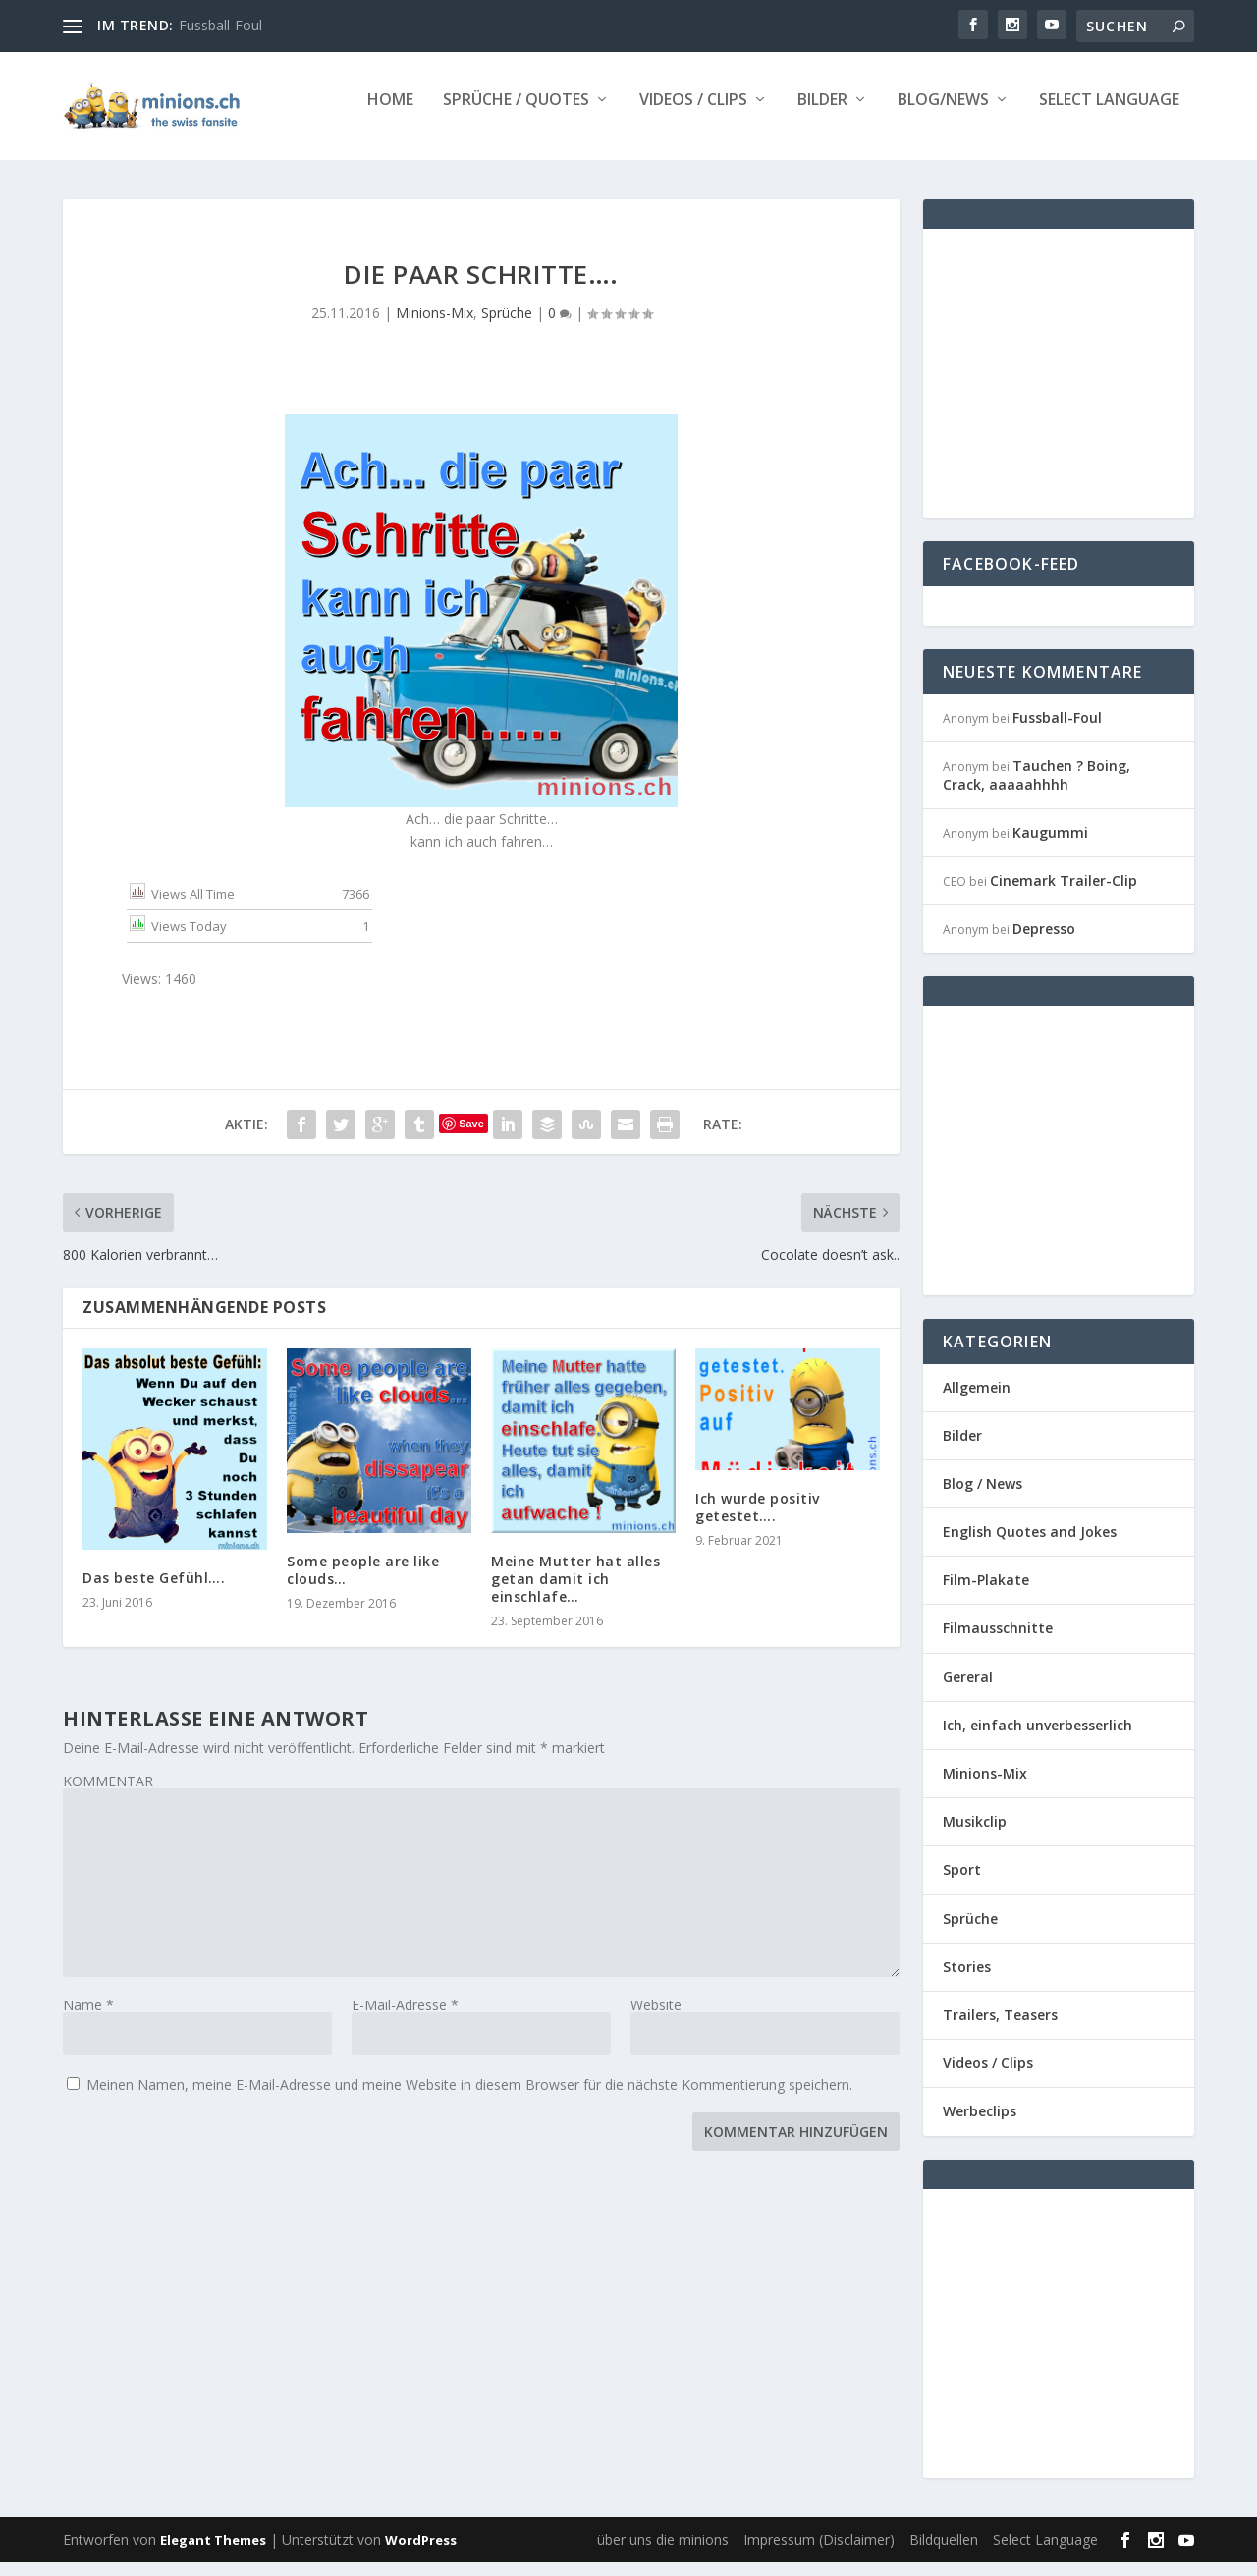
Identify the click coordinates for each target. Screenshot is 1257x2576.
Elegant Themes (213, 2553)
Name (88, 2018)
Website (656, 2018)
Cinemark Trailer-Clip (1063, 894)
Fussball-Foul (220, 25)
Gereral (968, 1690)
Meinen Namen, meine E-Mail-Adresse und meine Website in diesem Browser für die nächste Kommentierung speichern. (469, 2098)
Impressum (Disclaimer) (819, 2553)
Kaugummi (1050, 846)
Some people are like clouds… (363, 1583)
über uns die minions (663, 2553)
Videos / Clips (693, 114)
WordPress (421, 2553)
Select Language (1109, 114)
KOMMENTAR (108, 1794)
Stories (967, 1980)
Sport (962, 1883)
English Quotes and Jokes (1030, 1545)
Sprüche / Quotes (516, 114)
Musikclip (975, 1835)
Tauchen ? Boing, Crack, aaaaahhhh (1036, 788)
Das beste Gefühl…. (153, 1591)
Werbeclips (979, 2124)
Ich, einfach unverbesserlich (1037, 1738)
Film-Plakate (986, 1593)
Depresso (1043, 942)
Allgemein (977, 1400)
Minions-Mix (434, 326)
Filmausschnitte (998, 1641)
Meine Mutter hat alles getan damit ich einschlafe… (575, 1592)
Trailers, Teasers (1000, 2028)
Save (471, 1137)
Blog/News (943, 114)
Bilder (822, 114)
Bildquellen (943, 2553)
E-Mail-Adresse (405, 2018)
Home (390, 114)
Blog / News (982, 1497)
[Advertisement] (1100, 385)
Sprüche (506, 326)
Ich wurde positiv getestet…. (757, 1521)
